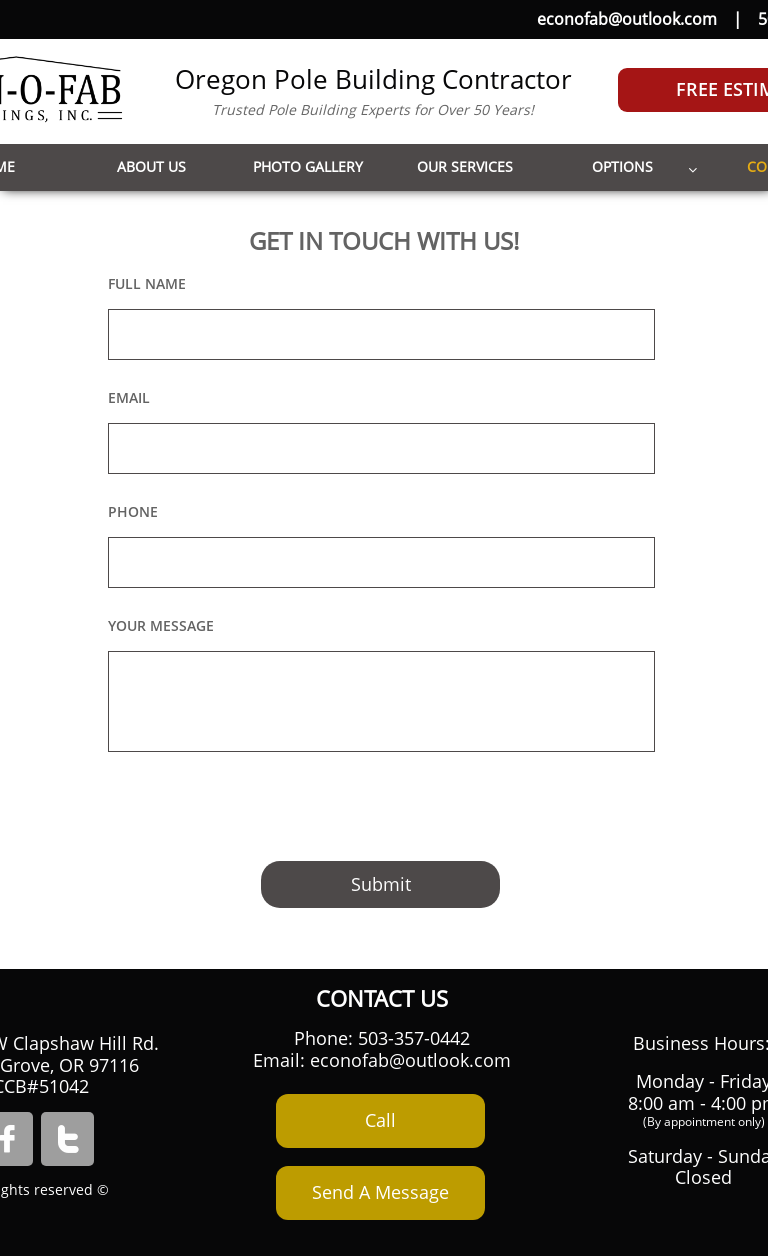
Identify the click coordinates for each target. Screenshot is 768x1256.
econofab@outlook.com (627, 19)
